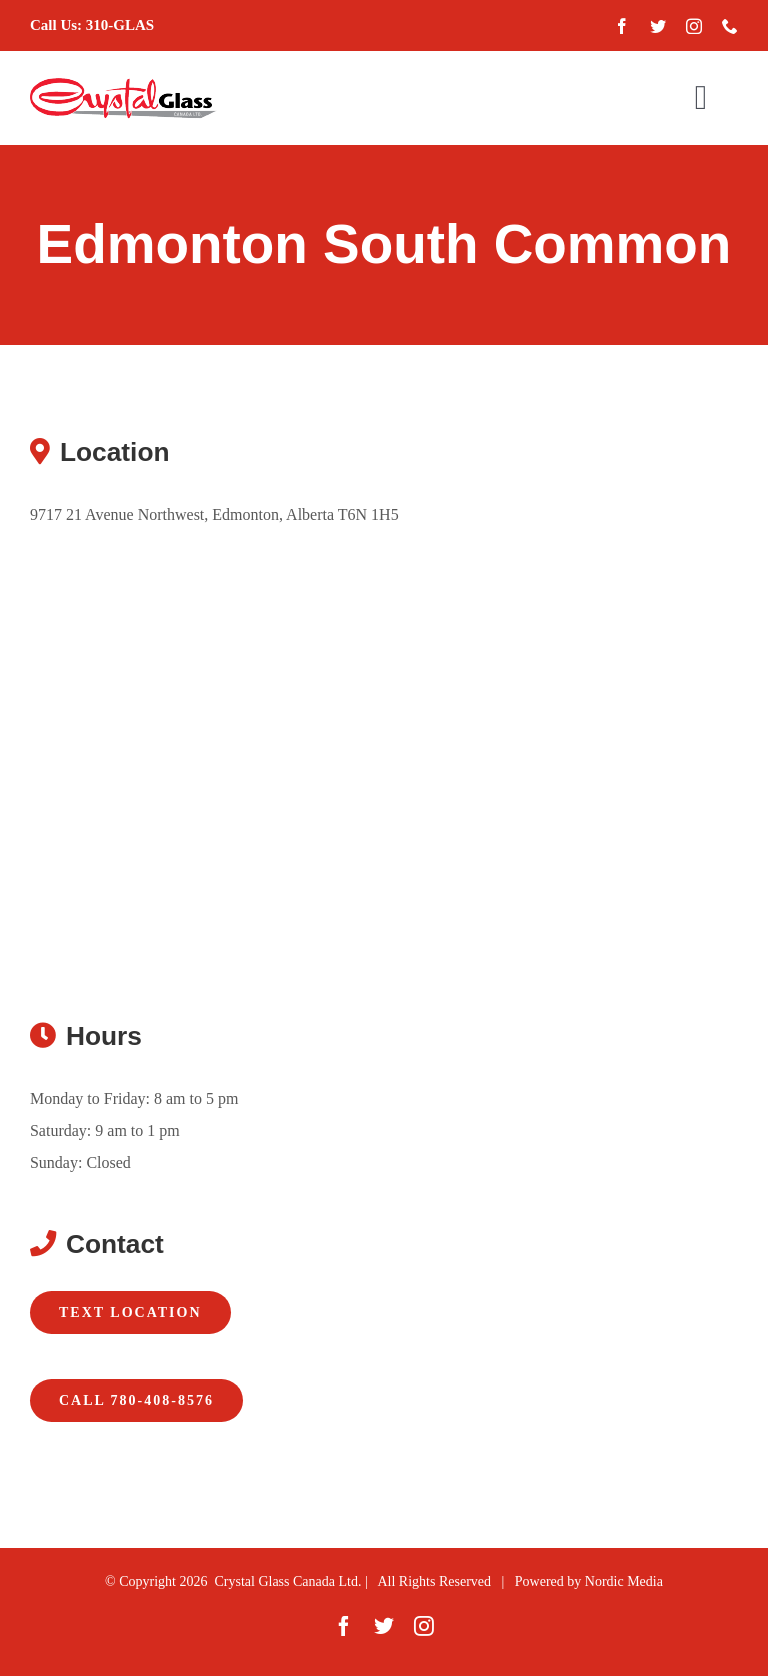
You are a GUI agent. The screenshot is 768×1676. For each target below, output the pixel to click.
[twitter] (658, 26)
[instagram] (694, 26)
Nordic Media (624, 1581)
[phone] (730, 26)
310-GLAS (120, 25)
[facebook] (622, 26)
